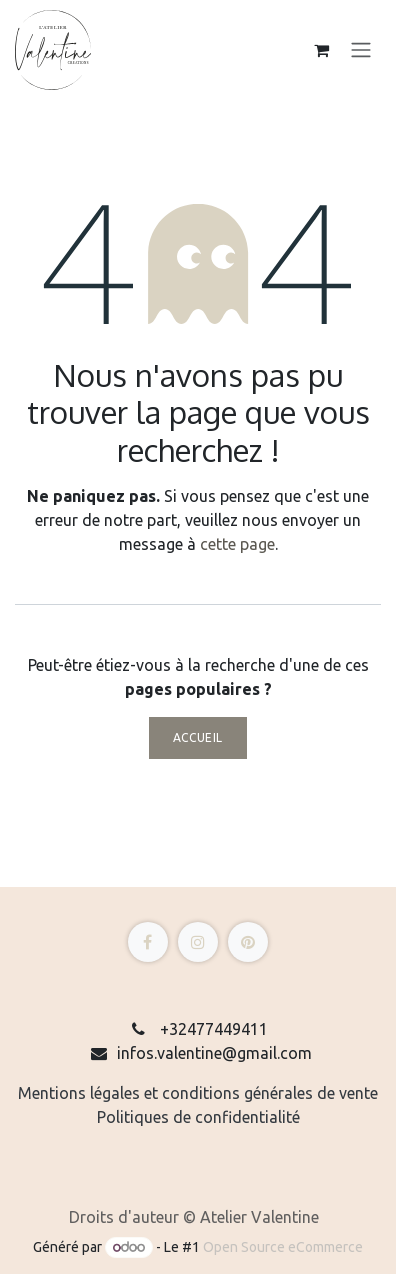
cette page (237, 544)
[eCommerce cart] (321, 50)
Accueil (198, 737)
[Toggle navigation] (361, 50)
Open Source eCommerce (283, 1247)
